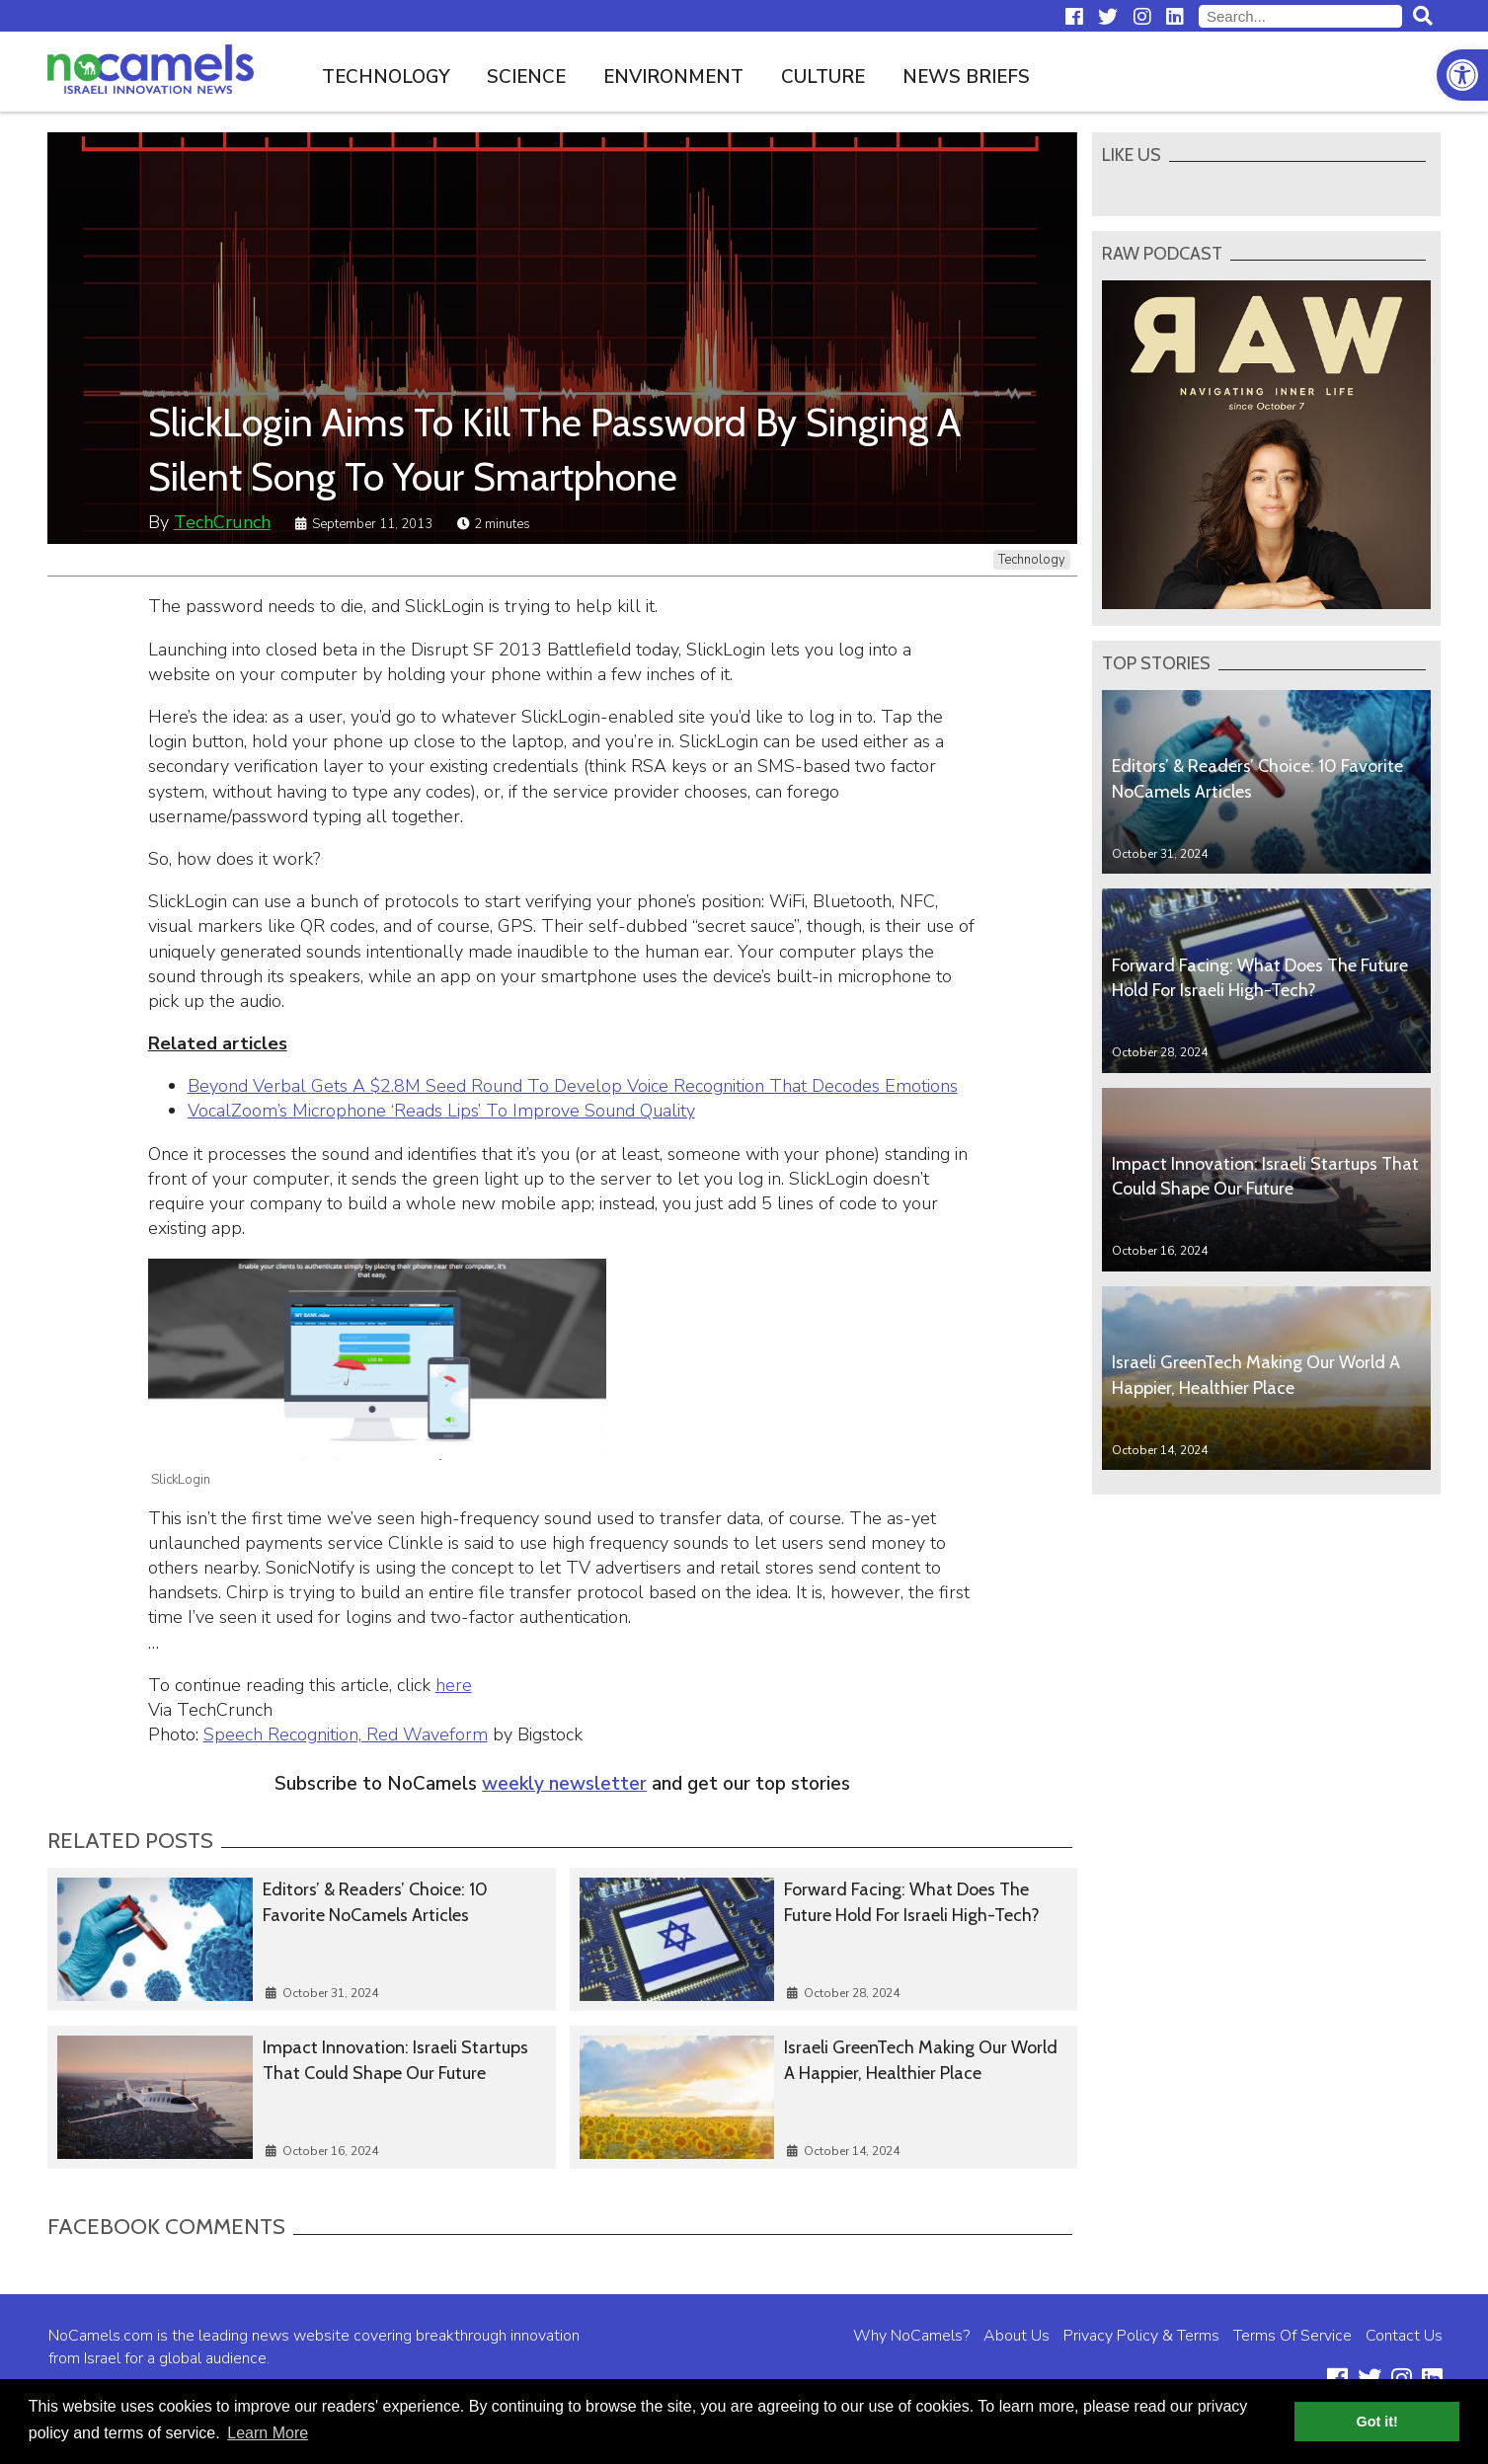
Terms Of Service (1292, 2336)
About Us (1016, 2336)
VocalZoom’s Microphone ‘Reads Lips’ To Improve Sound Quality (441, 1110)
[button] (1462, 75)
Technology (386, 77)
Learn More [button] (267, 2433)
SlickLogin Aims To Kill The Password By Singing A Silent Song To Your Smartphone (554, 449)
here (453, 1685)
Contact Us (1404, 2336)
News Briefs (966, 77)
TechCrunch (222, 522)
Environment (673, 77)
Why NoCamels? (911, 2336)
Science (526, 77)
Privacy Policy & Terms (1141, 2336)
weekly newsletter (564, 1784)
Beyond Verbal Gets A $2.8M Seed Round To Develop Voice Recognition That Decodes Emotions (573, 1086)
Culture (823, 77)
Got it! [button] (1377, 2421)
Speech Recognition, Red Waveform (345, 1734)
